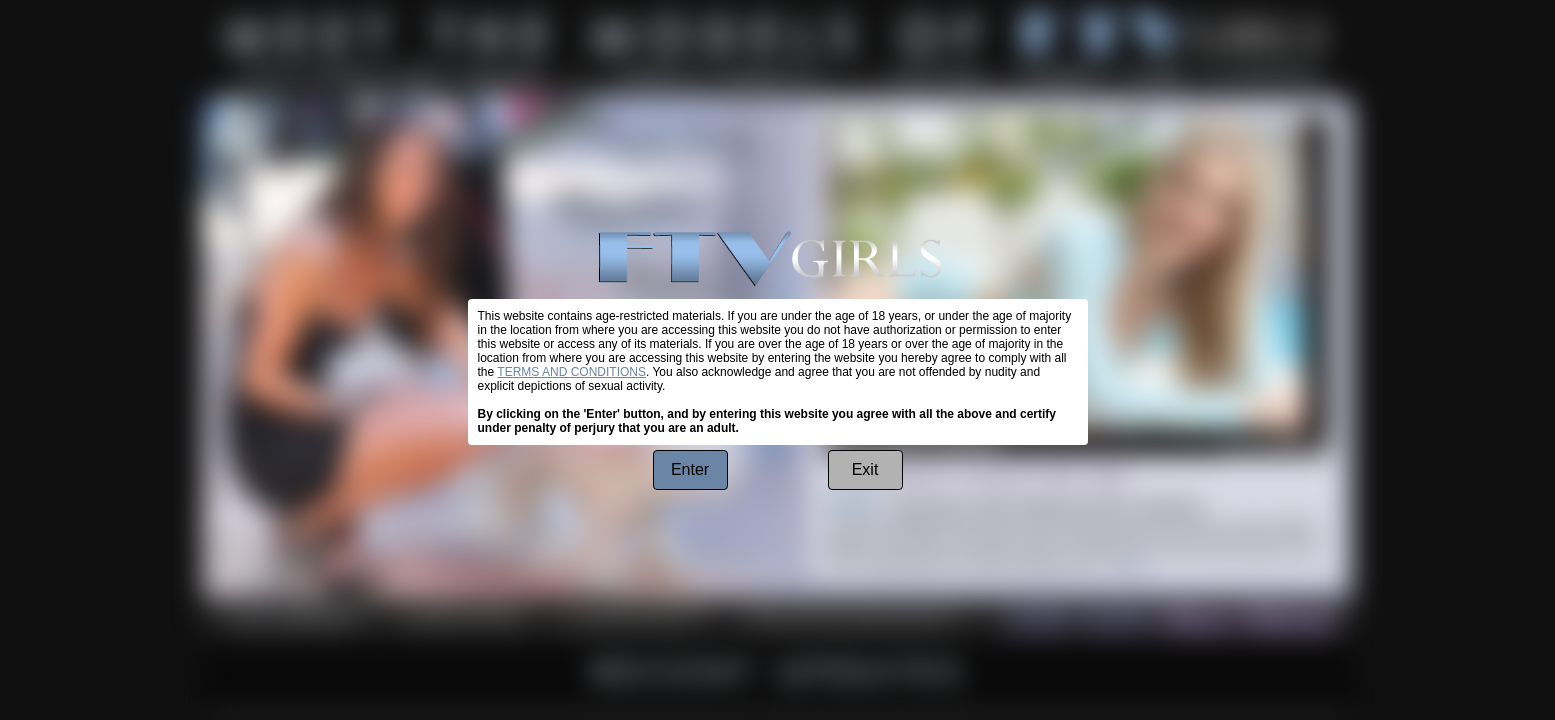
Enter (690, 469)
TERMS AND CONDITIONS (571, 372)
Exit (865, 469)
